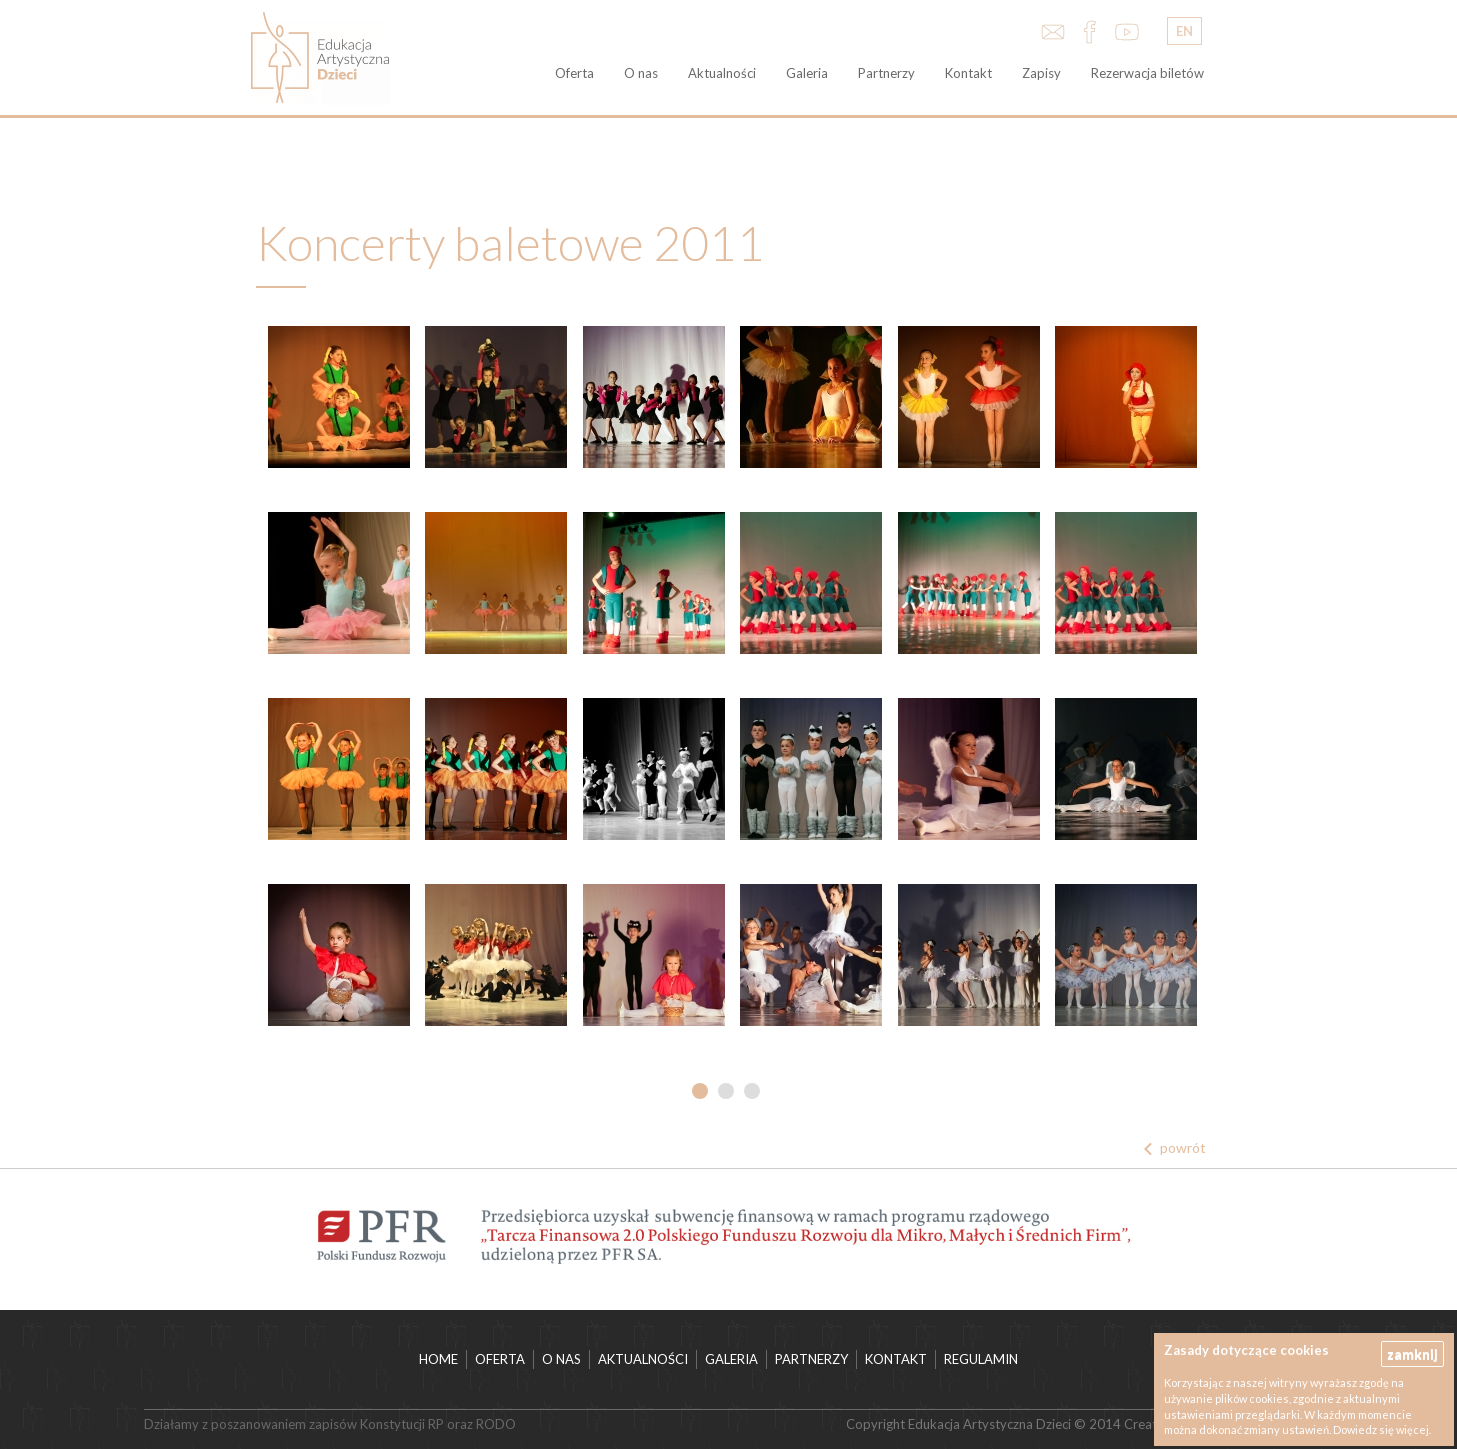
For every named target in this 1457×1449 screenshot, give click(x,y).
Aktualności (722, 73)
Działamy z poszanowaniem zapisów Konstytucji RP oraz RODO (330, 1424)
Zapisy (1041, 73)
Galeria (807, 73)
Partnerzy (886, 73)
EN (1184, 31)
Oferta (574, 73)
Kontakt (968, 73)
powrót (1183, 1147)
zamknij (1412, 1353)
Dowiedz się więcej (1381, 1429)
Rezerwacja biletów (1147, 73)
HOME (438, 1359)
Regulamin (981, 1359)
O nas (641, 73)
